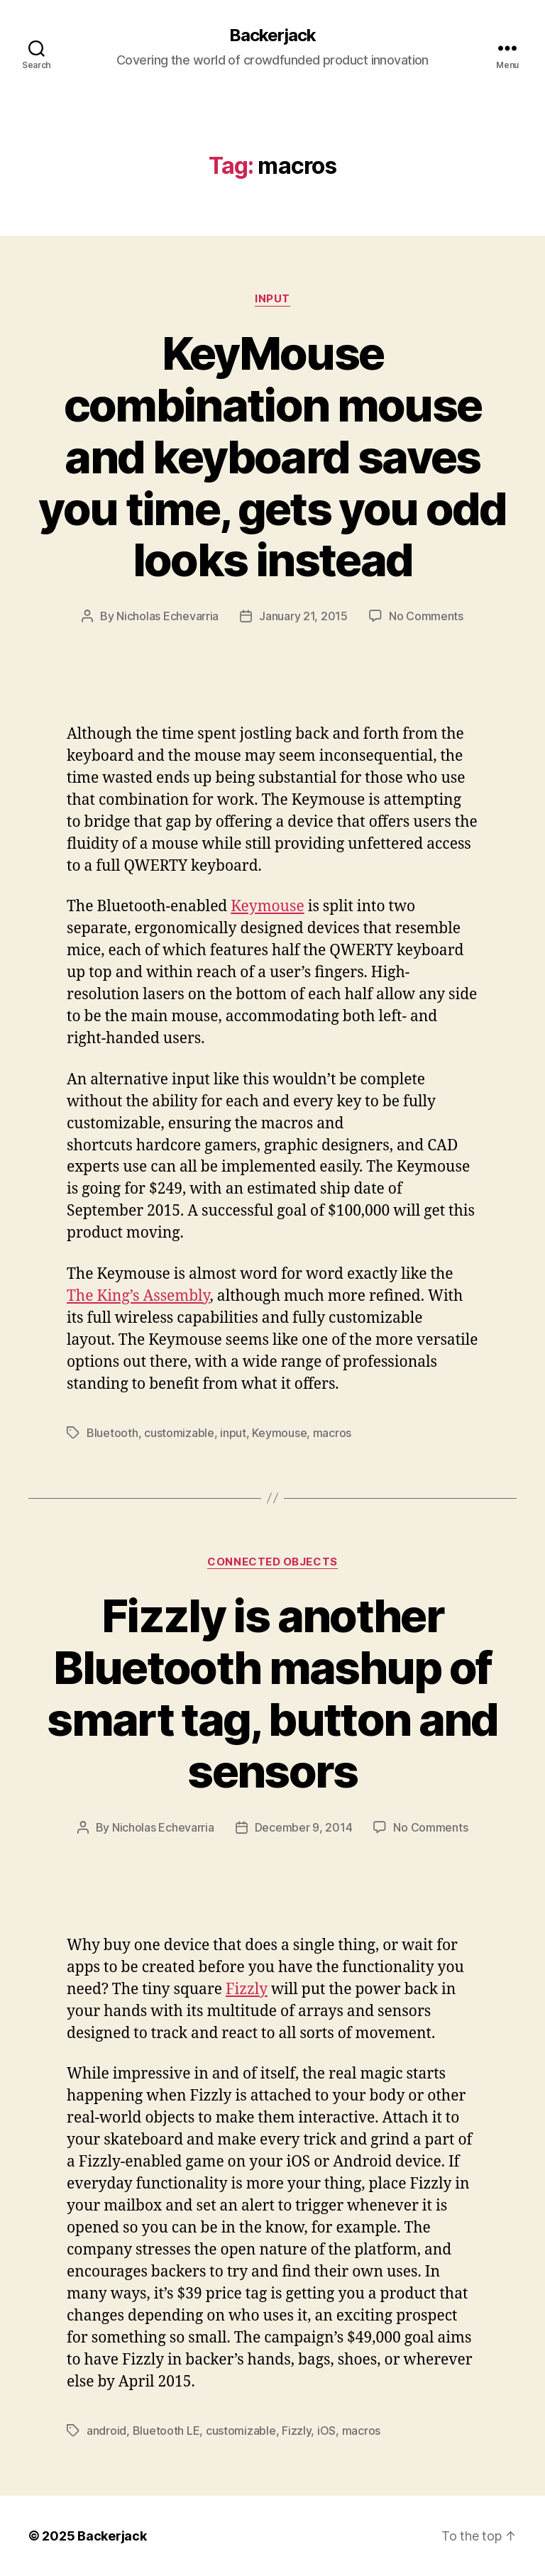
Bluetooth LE (166, 2430)
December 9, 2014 (304, 1827)
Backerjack (272, 35)
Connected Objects (272, 1562)
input (233, 1433)
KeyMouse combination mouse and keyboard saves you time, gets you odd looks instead (272, 457)
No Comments (426, 616)
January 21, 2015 (303, 616)
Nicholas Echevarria (167, 616)
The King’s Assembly (138, 1296)
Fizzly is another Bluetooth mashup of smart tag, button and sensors (272, 1693)
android (106, 2430)
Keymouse (267, 906)
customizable (179, 1433)
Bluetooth (112, 1433)
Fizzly (247, 1989)
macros (332, 1433)
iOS (326, 2430)
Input (272, 298)
